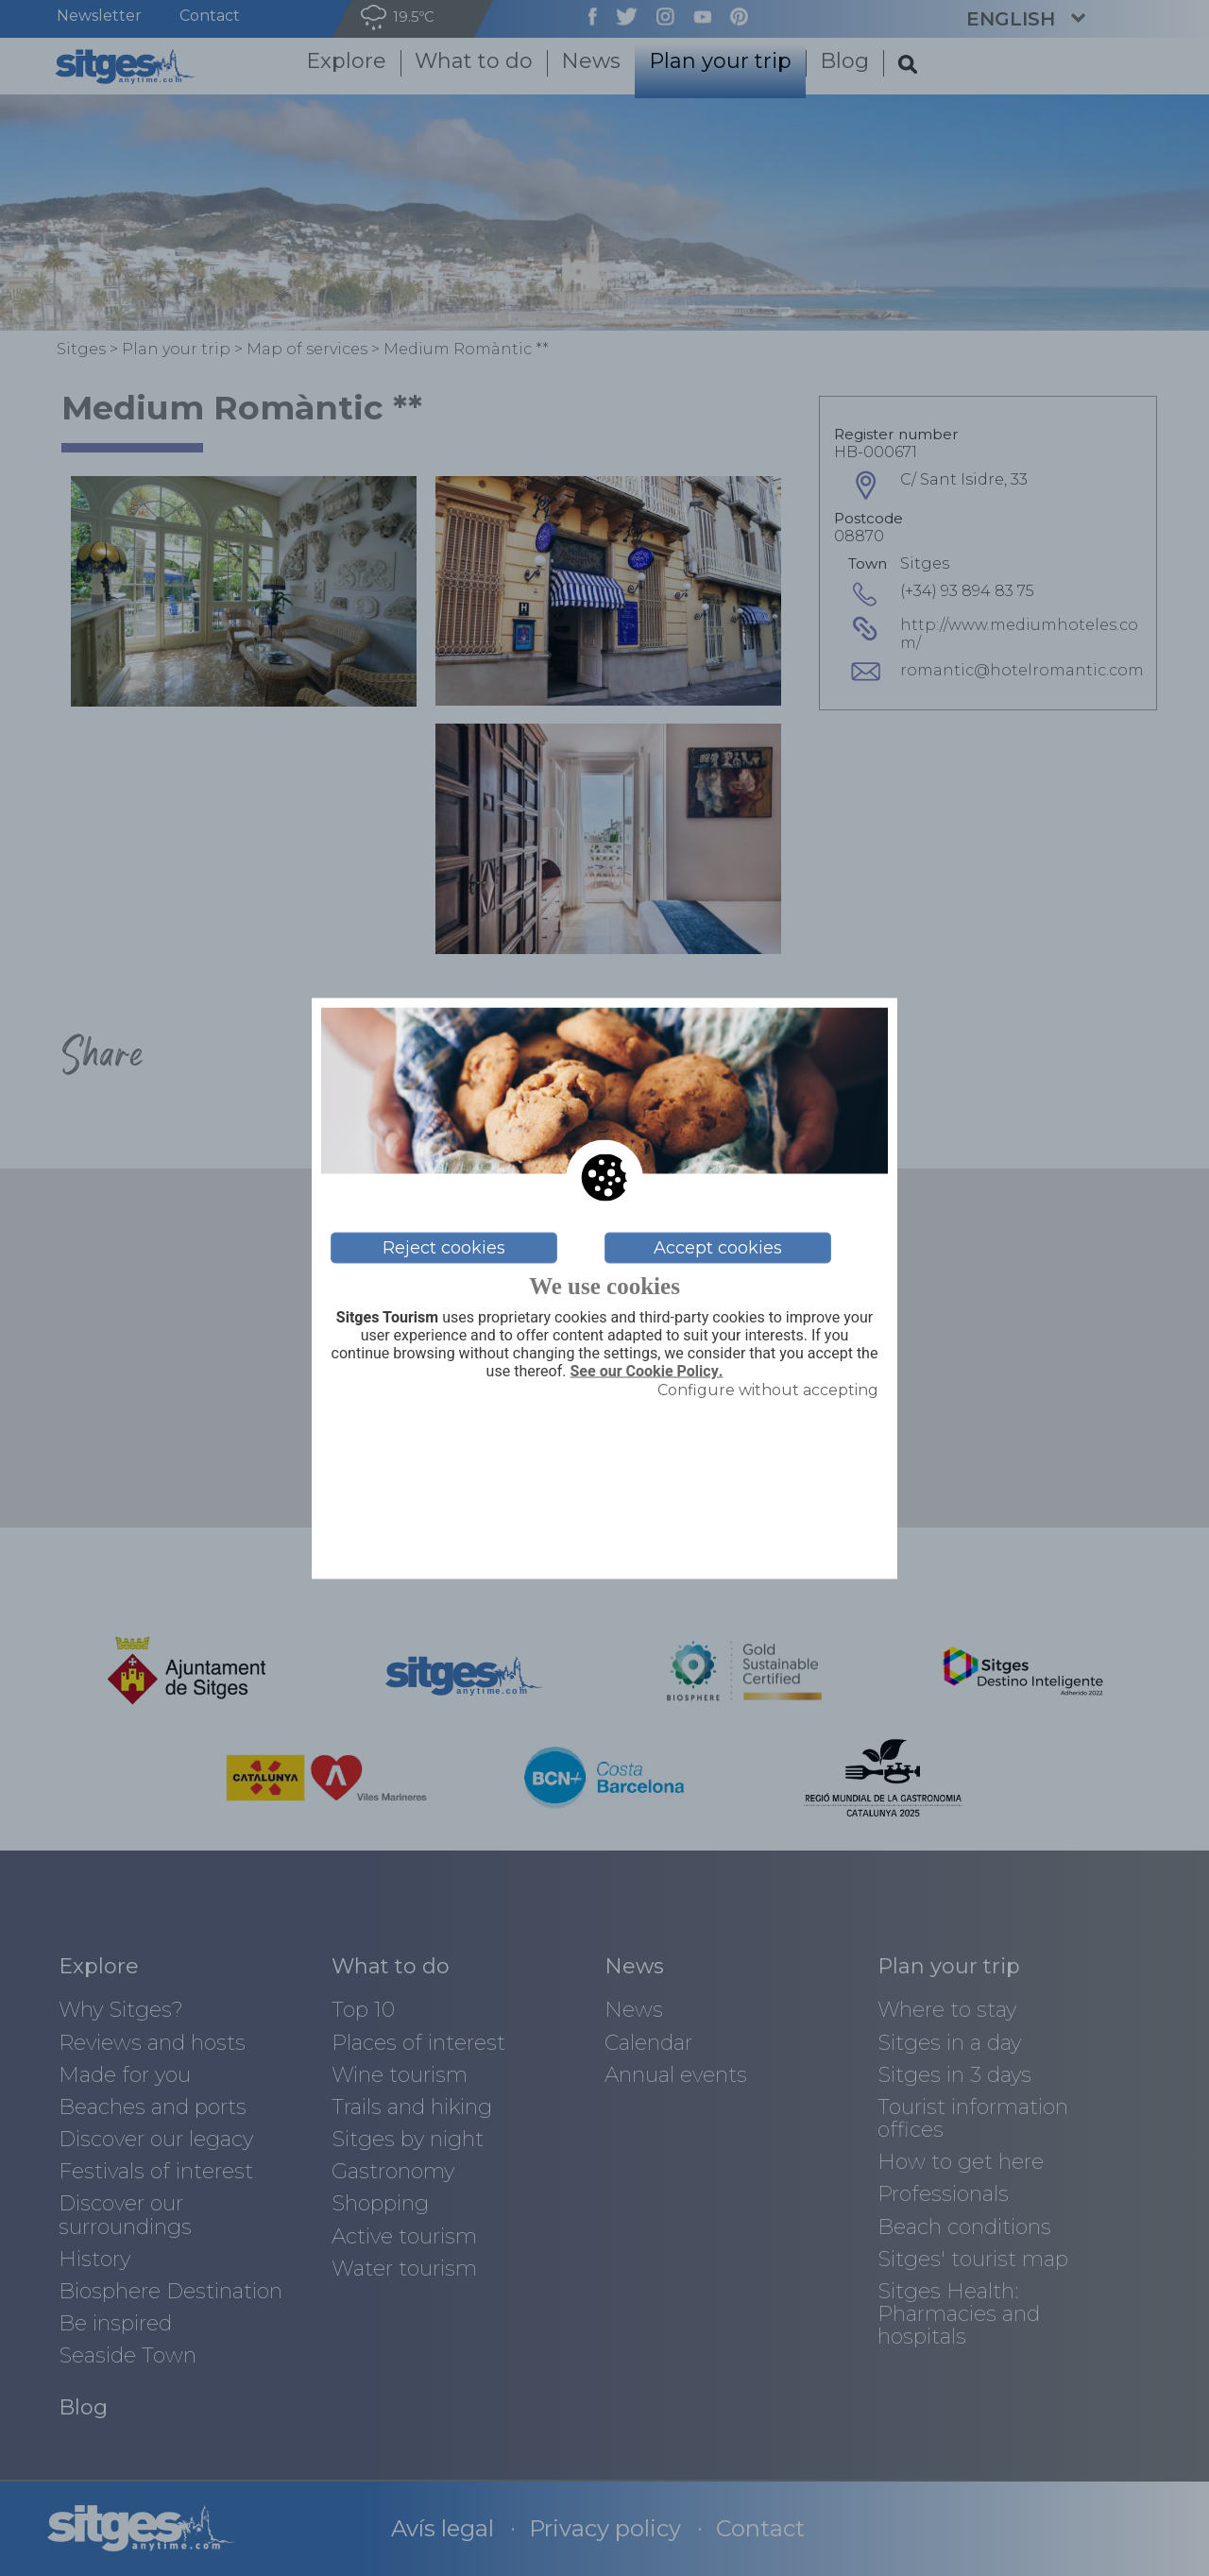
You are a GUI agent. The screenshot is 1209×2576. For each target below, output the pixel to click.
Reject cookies (444, 1247)
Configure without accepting (767, 1390)
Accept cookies (718, 1247)
